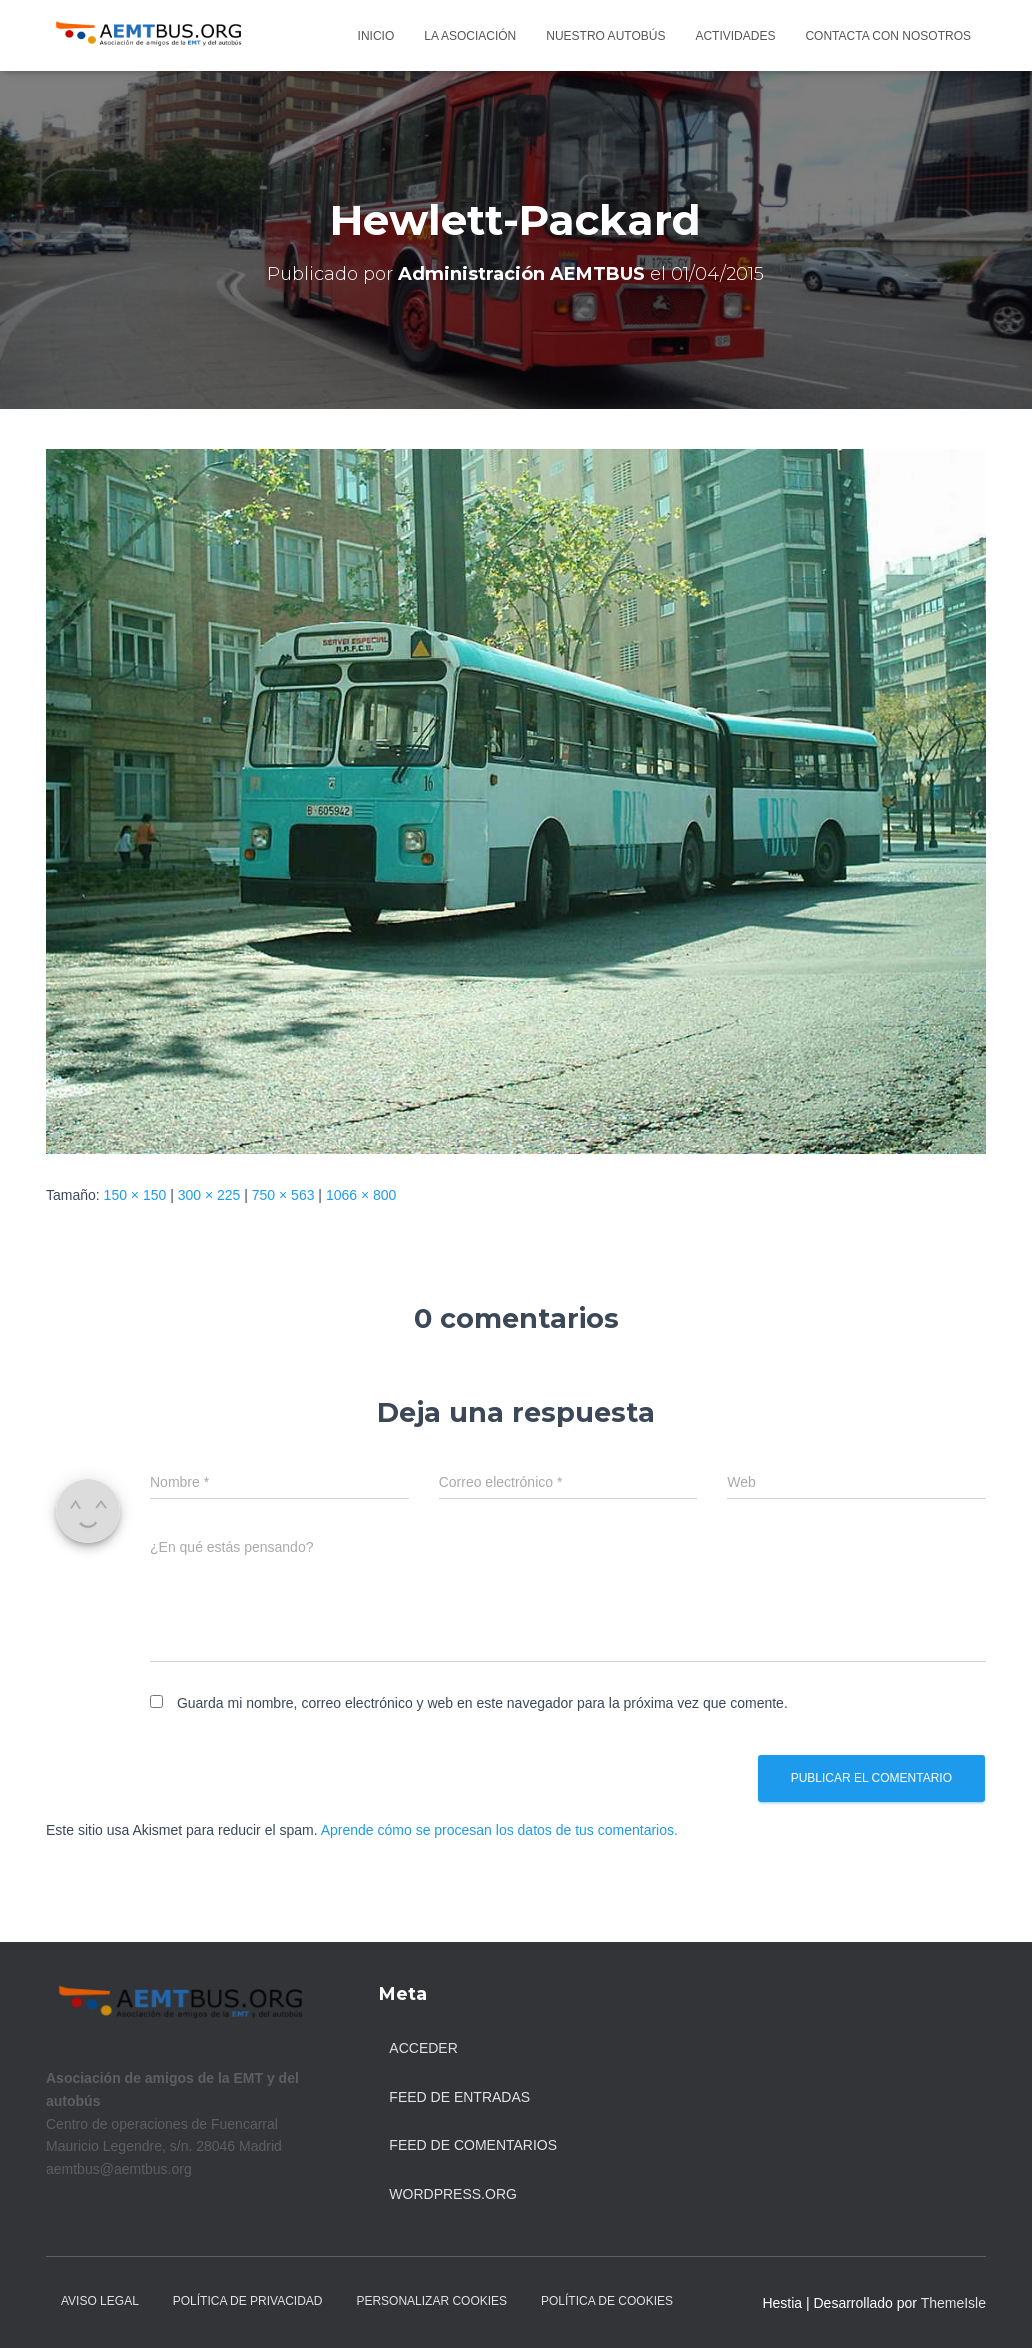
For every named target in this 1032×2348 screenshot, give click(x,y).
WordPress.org (453, 2194)
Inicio (376, 36)
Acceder (423, 2048)
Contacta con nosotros (888, 36)
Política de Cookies (607, 2301)
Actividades (735, 36)
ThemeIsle (953, 2303)
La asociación (470, 36)
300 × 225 (209, 1195)
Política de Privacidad (248, 2301)
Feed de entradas (459, 2097)
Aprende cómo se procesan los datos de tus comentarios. (499, 1830)
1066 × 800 (361, 1195)
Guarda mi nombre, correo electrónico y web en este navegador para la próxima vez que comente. (482, 1703)
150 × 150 (135, 1195)
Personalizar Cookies (431, 2301)
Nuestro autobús (605, 36)
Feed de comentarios (473, 2145)
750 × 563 (283, 1195)
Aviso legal (100, 2301)
